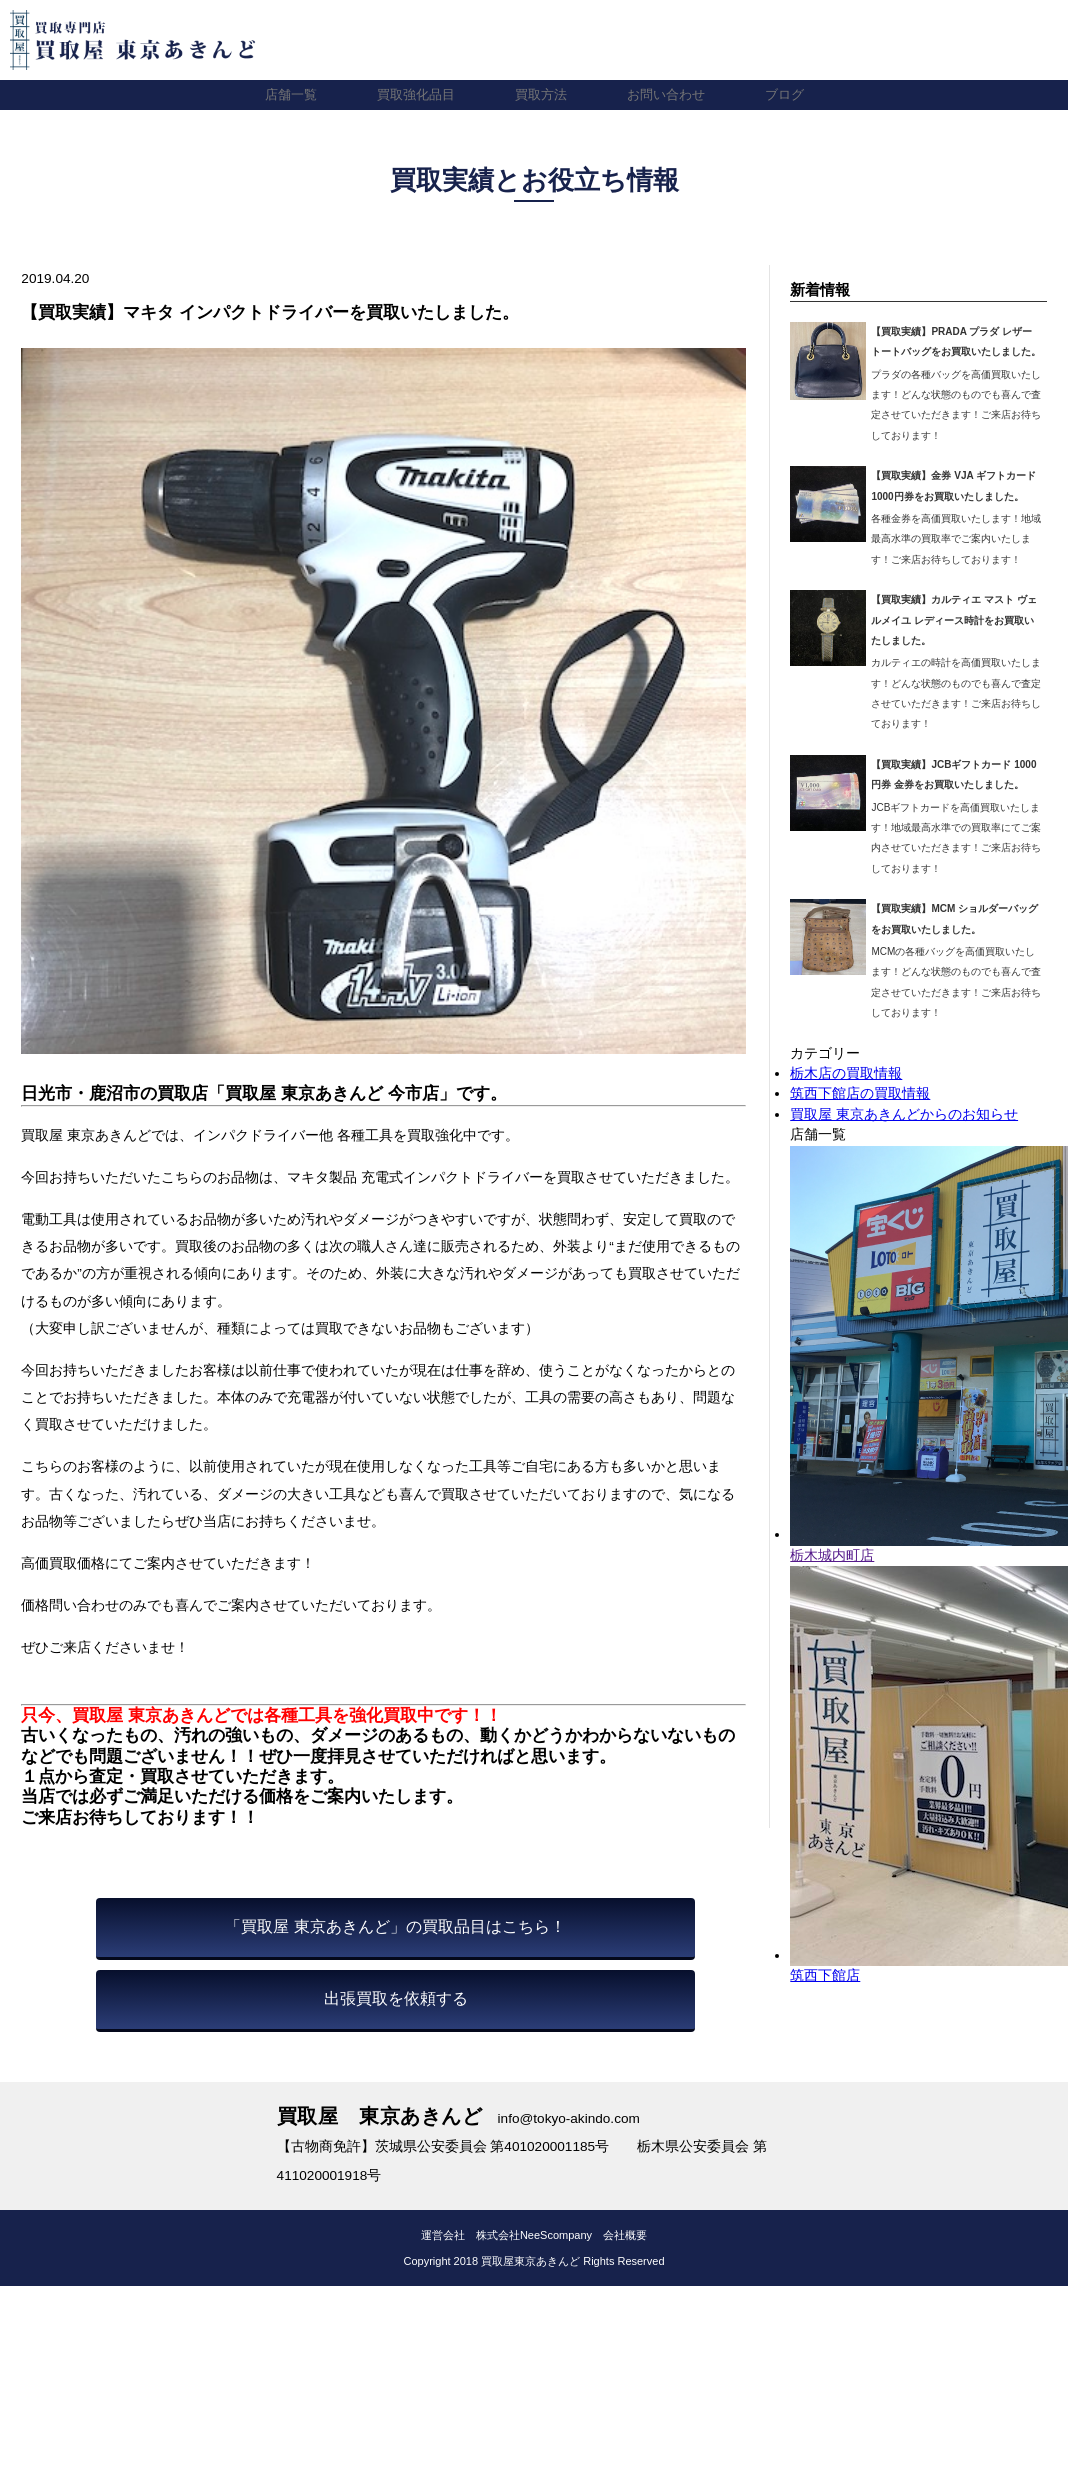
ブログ (794, 94)
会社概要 (625, 2235)
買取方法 (541, 94)
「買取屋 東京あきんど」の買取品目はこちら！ (395, 1926)
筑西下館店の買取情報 (860, 1093)
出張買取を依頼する (396, 1998)
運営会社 (443, 2235)
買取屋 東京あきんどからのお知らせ (904, 1114)
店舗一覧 (281, 94)
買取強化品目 (411, 94)
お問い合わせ (671, 94)
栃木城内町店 (832, 1555)
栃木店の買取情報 (846, 1073)
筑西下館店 (825, 1975)
